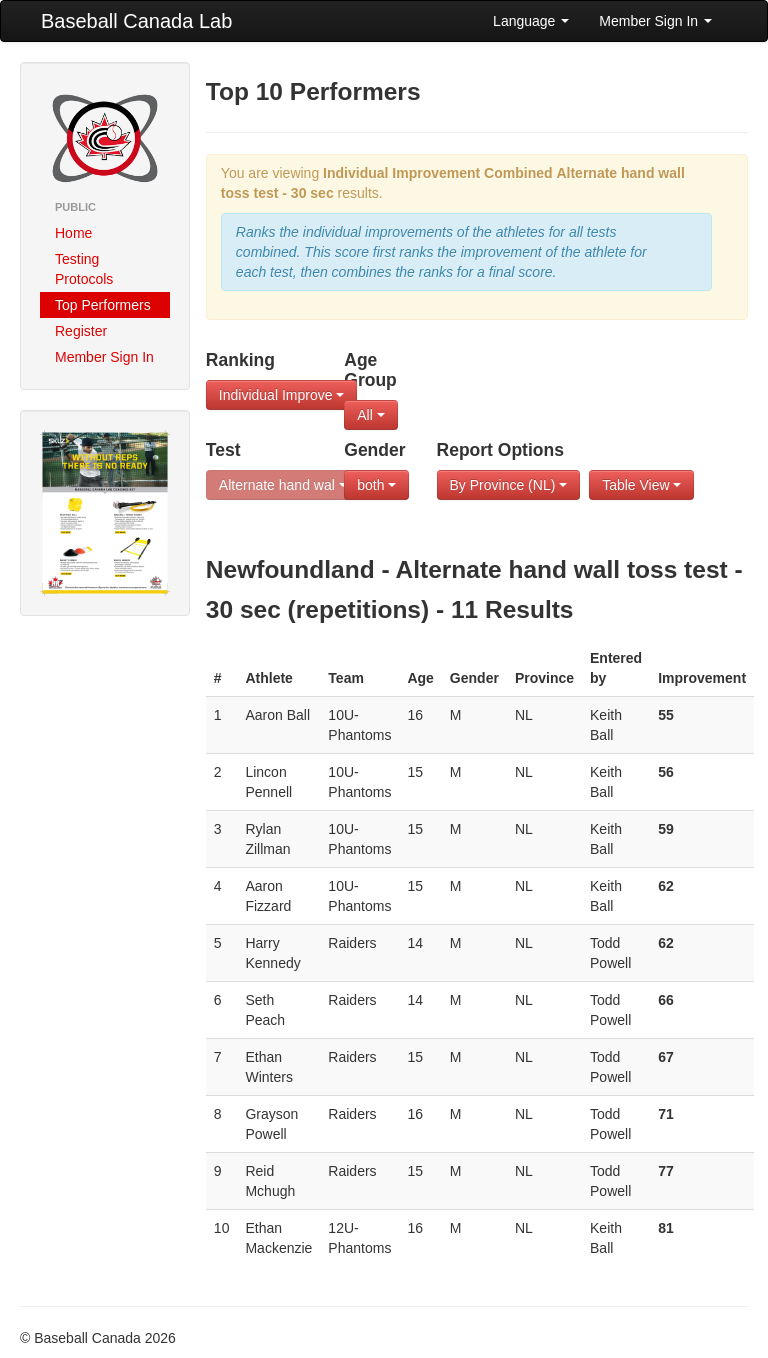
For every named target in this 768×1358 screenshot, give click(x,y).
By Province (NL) (509, 485)
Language (531, 21)
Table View (641, 485)
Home (73, 233)
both (376, 485)
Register (81, 331)
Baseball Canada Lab (136, 21)
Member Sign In (655, 21)
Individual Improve (282, 395)
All (370, 415)
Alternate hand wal (283, 485)
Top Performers (103, 305)
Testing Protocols (84, 269)
